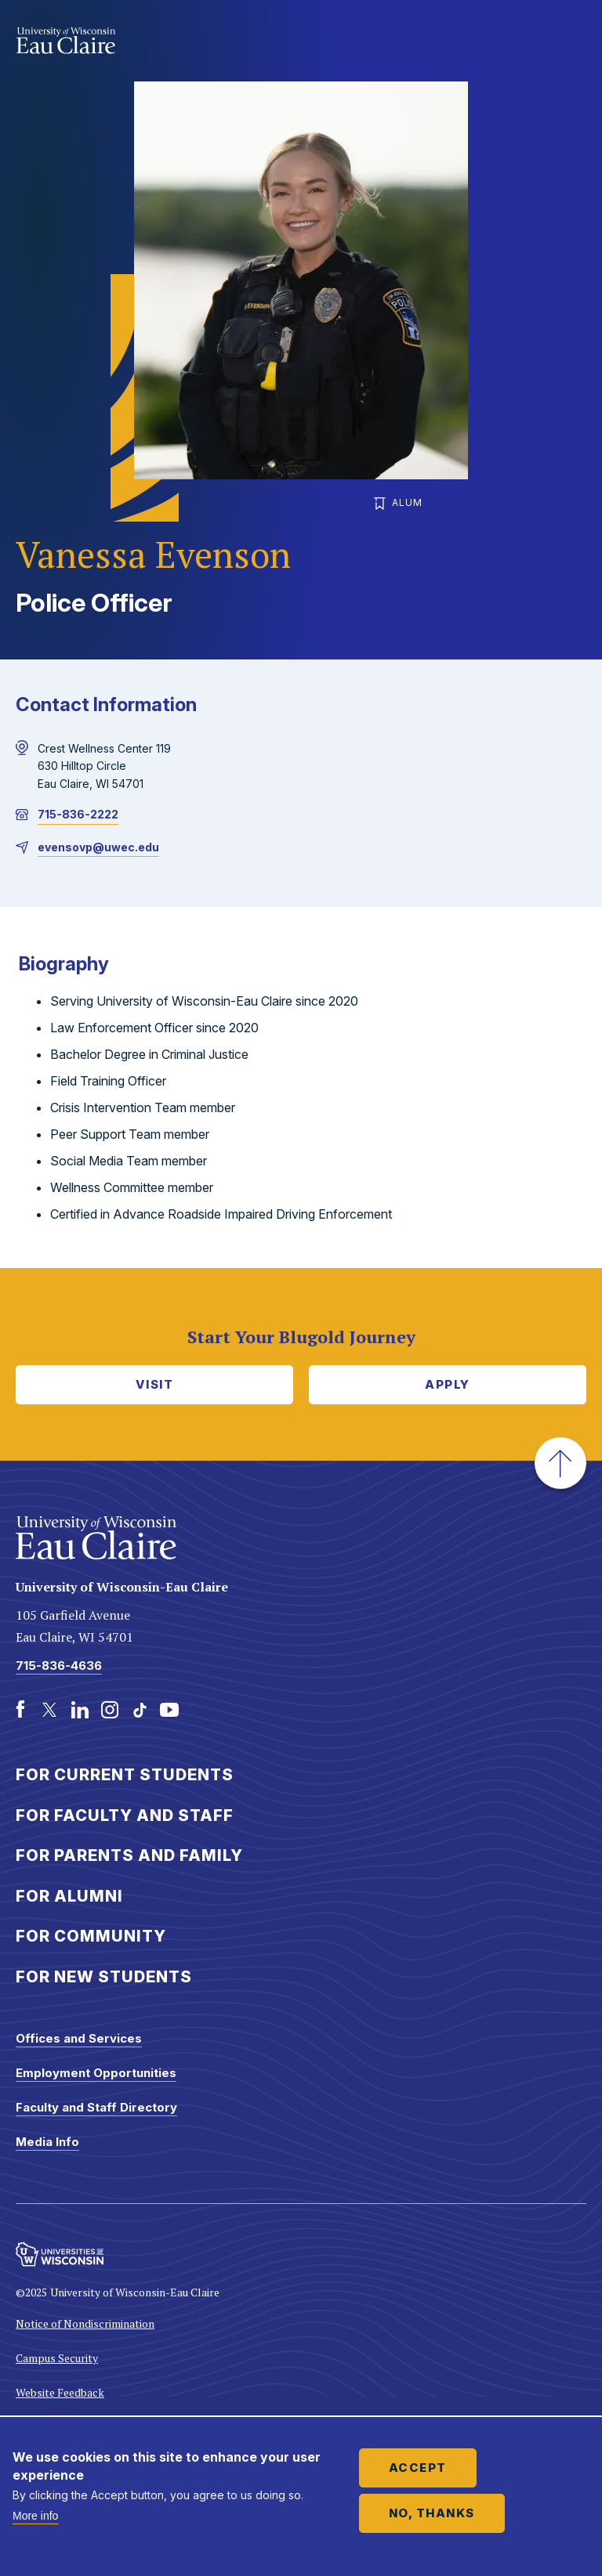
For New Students (104, 1976)
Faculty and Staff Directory (96, 2107)
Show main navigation (570, 42)
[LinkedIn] (80, 1710)
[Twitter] (50, 1710)
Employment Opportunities (96, 2072)
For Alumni (69, 1896)
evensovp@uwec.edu (98, 847)
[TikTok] (139, 1710)
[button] (560, 1463)
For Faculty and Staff (125, 1815)
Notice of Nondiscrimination (85, 2323)
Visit (155, 1384)
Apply (447, 1384)
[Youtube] (169, 1710)
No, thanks (432, 2513)
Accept (418, 2467)
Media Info (47, 2141)
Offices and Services (79, 2038)
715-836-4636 (59, 1665)
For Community (91, 1936)
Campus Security (57, 2357)
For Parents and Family (129, 1855)
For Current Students (125, 1774)
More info (35, 2515)
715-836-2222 (78, 814)
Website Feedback (60, 2392)
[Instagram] (110, 1710)
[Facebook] (20, 1710)
